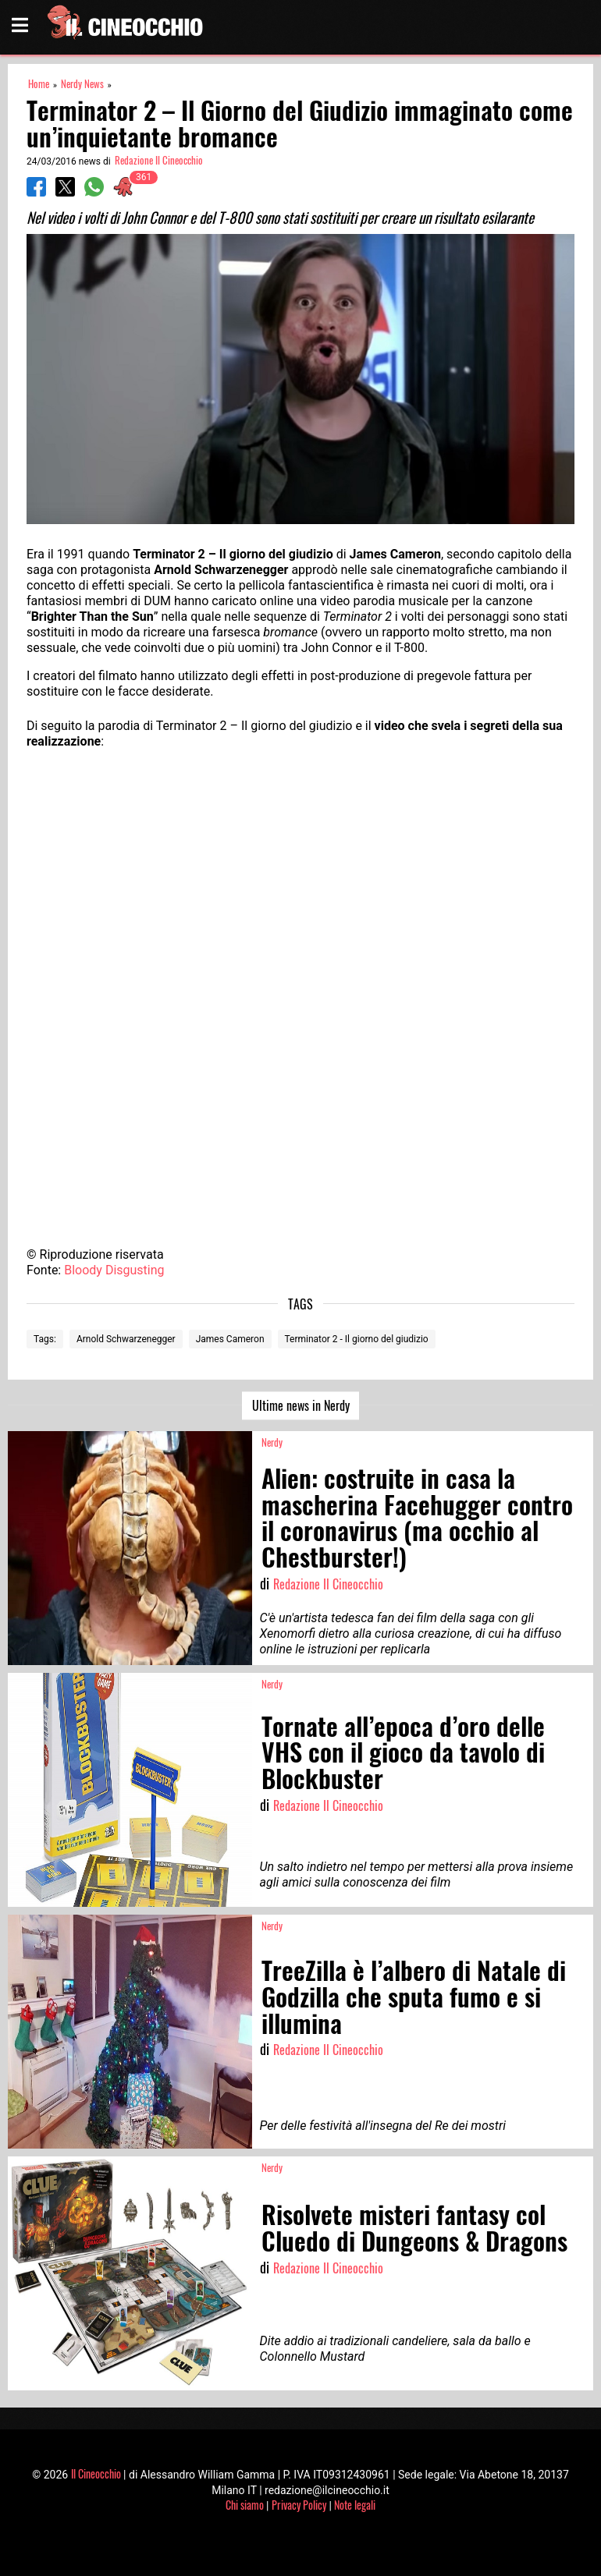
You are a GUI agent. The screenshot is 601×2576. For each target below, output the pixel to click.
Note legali (354, 2504)
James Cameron (230, 1339)
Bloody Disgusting (114, 1270)
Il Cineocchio (96, 2473)
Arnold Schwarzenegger (126, 1339)
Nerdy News (82, 83)
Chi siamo (245, 2504)
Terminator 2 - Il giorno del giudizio (357, 1339)
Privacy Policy (299, 2504)
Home (38, 83)
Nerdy (272, 1442)
